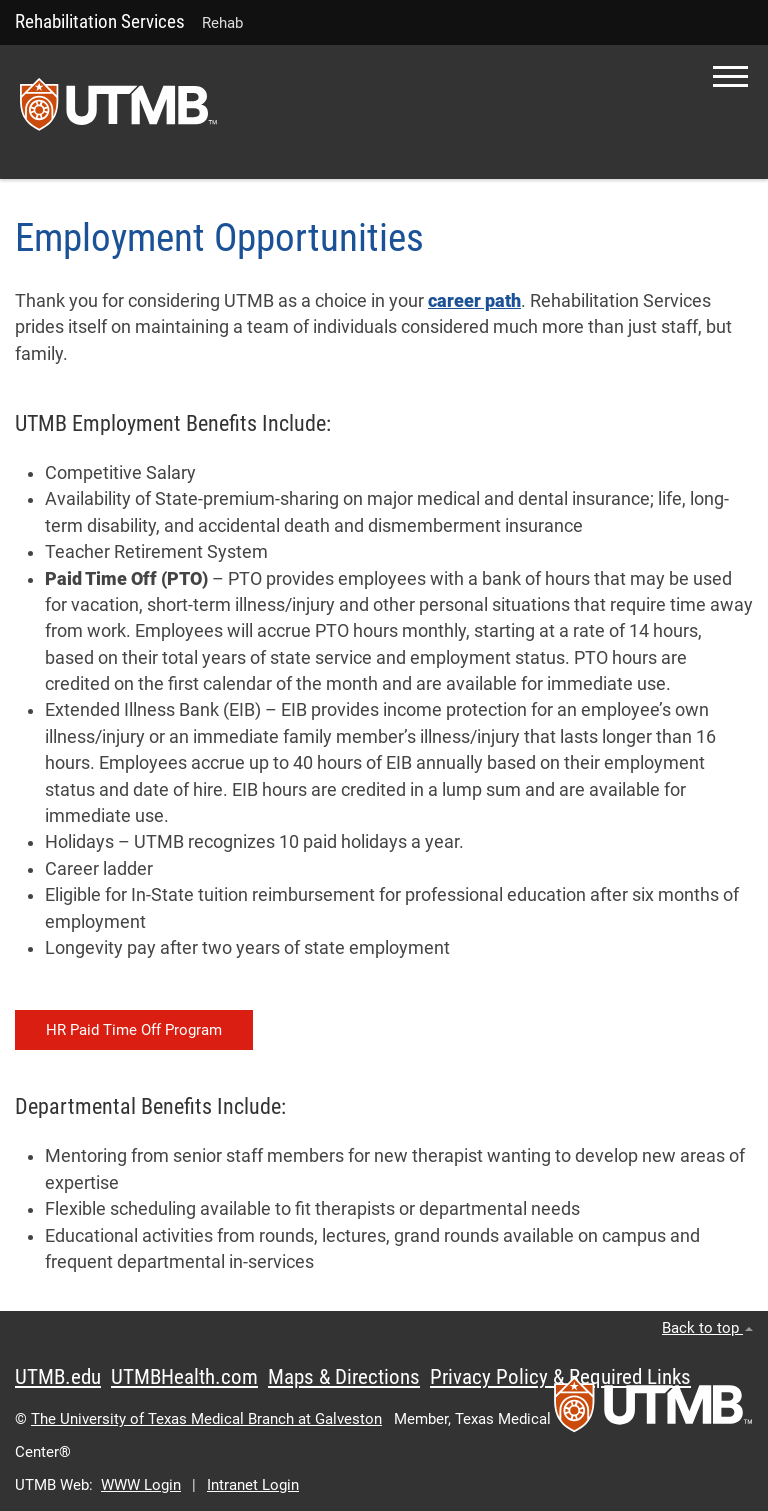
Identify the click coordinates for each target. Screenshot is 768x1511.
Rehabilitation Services (100, 21)
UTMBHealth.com (184, 1377)
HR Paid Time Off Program (134, 1030)
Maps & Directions (344, 1377)
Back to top (707, 1328)
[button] (730, 76)
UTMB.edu (58, 1377)
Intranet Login (253, 1485)
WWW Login (141, 1485)
